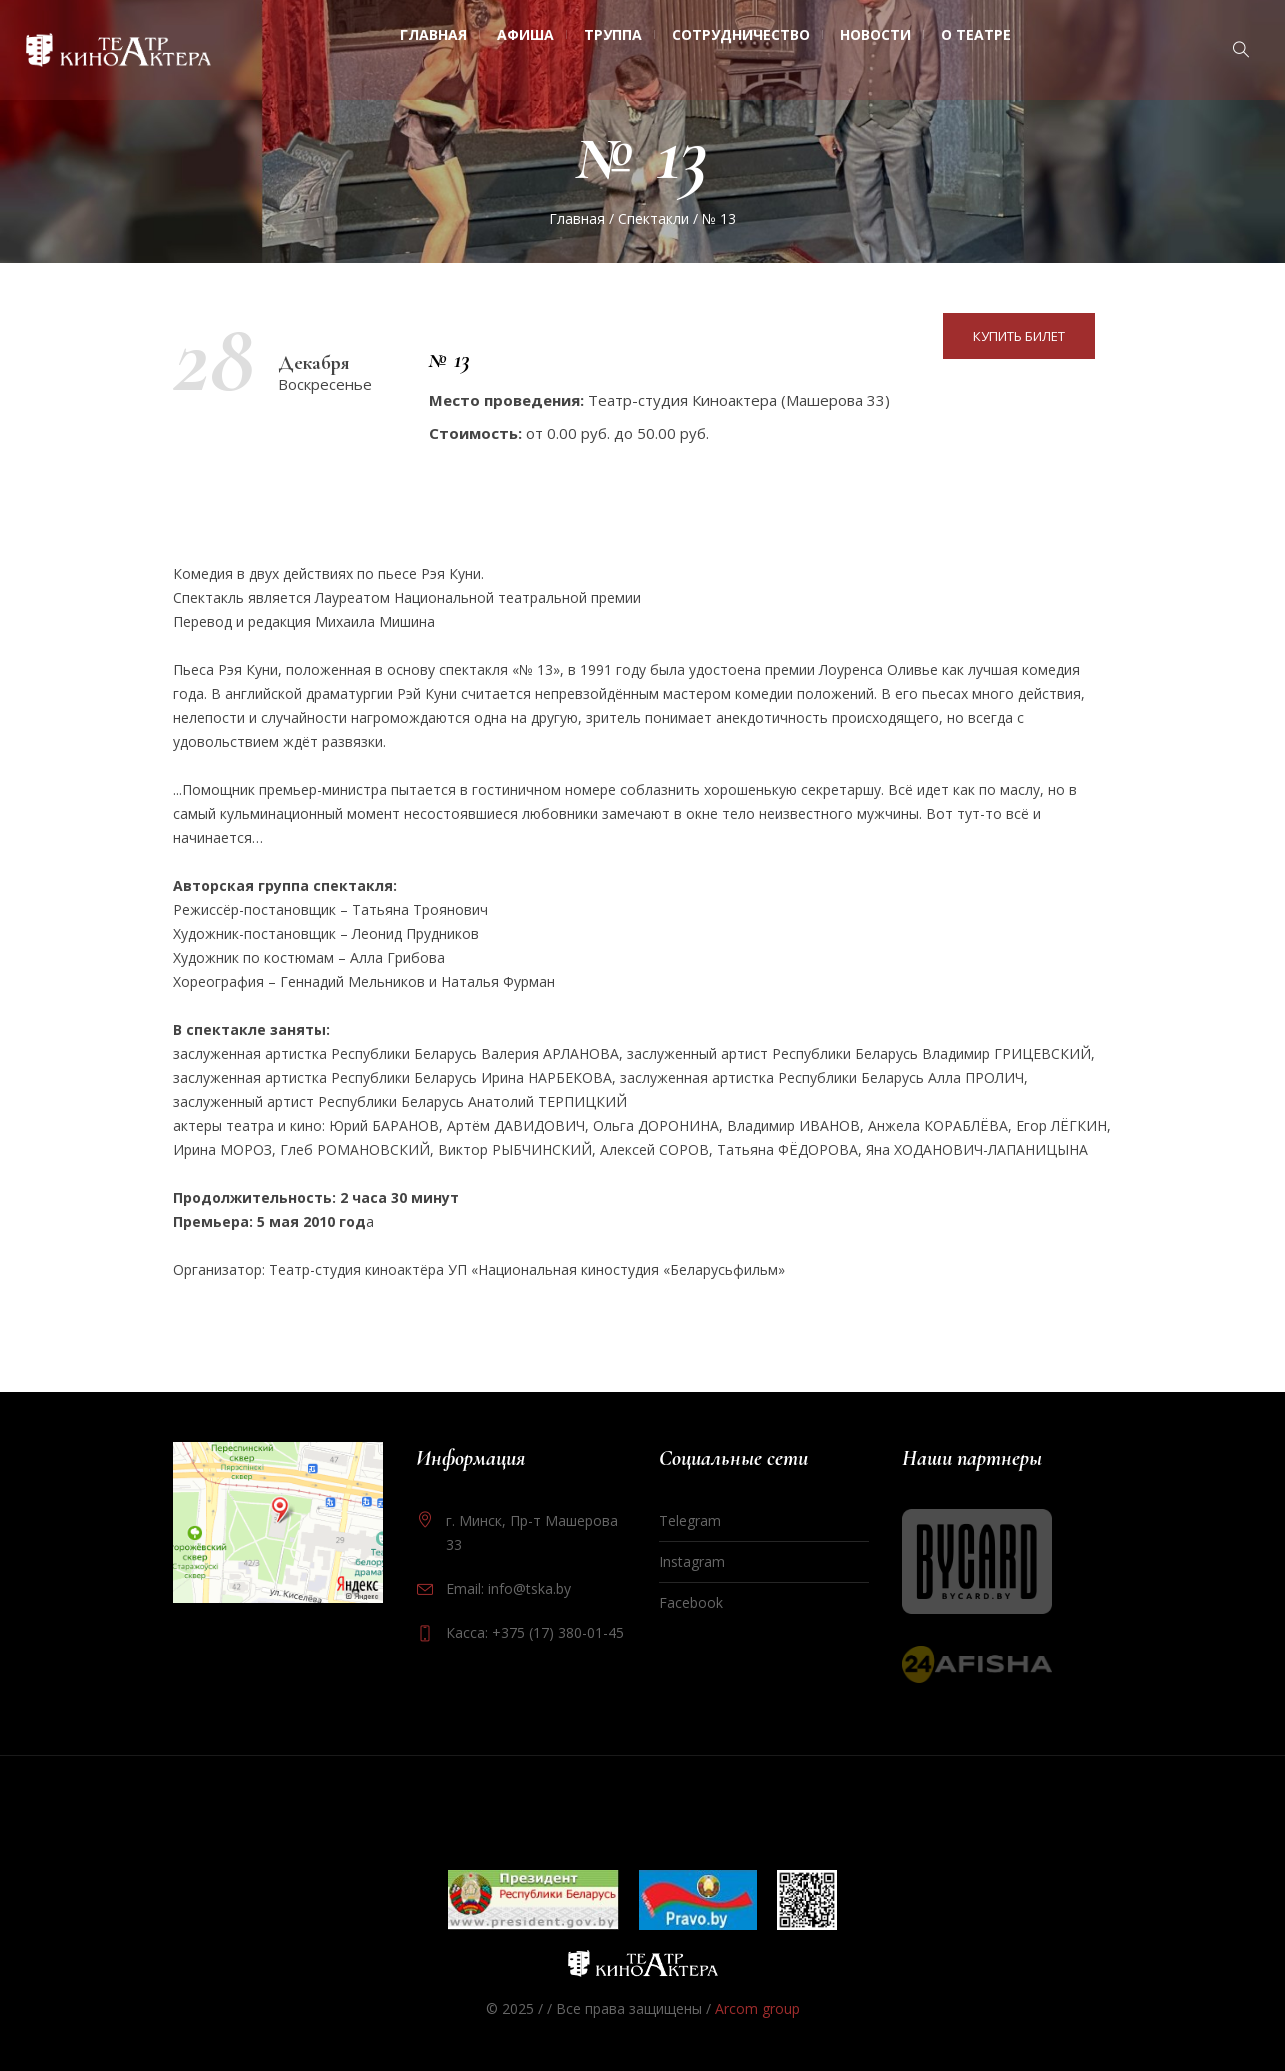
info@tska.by (529, 1588)
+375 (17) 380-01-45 (558, 1632)
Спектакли (653, 218)
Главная (577, 218)
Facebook (691, 1602)
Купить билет (1019, 336)
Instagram (692, 1561)
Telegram (690, 1520)
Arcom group (757, 2008)
